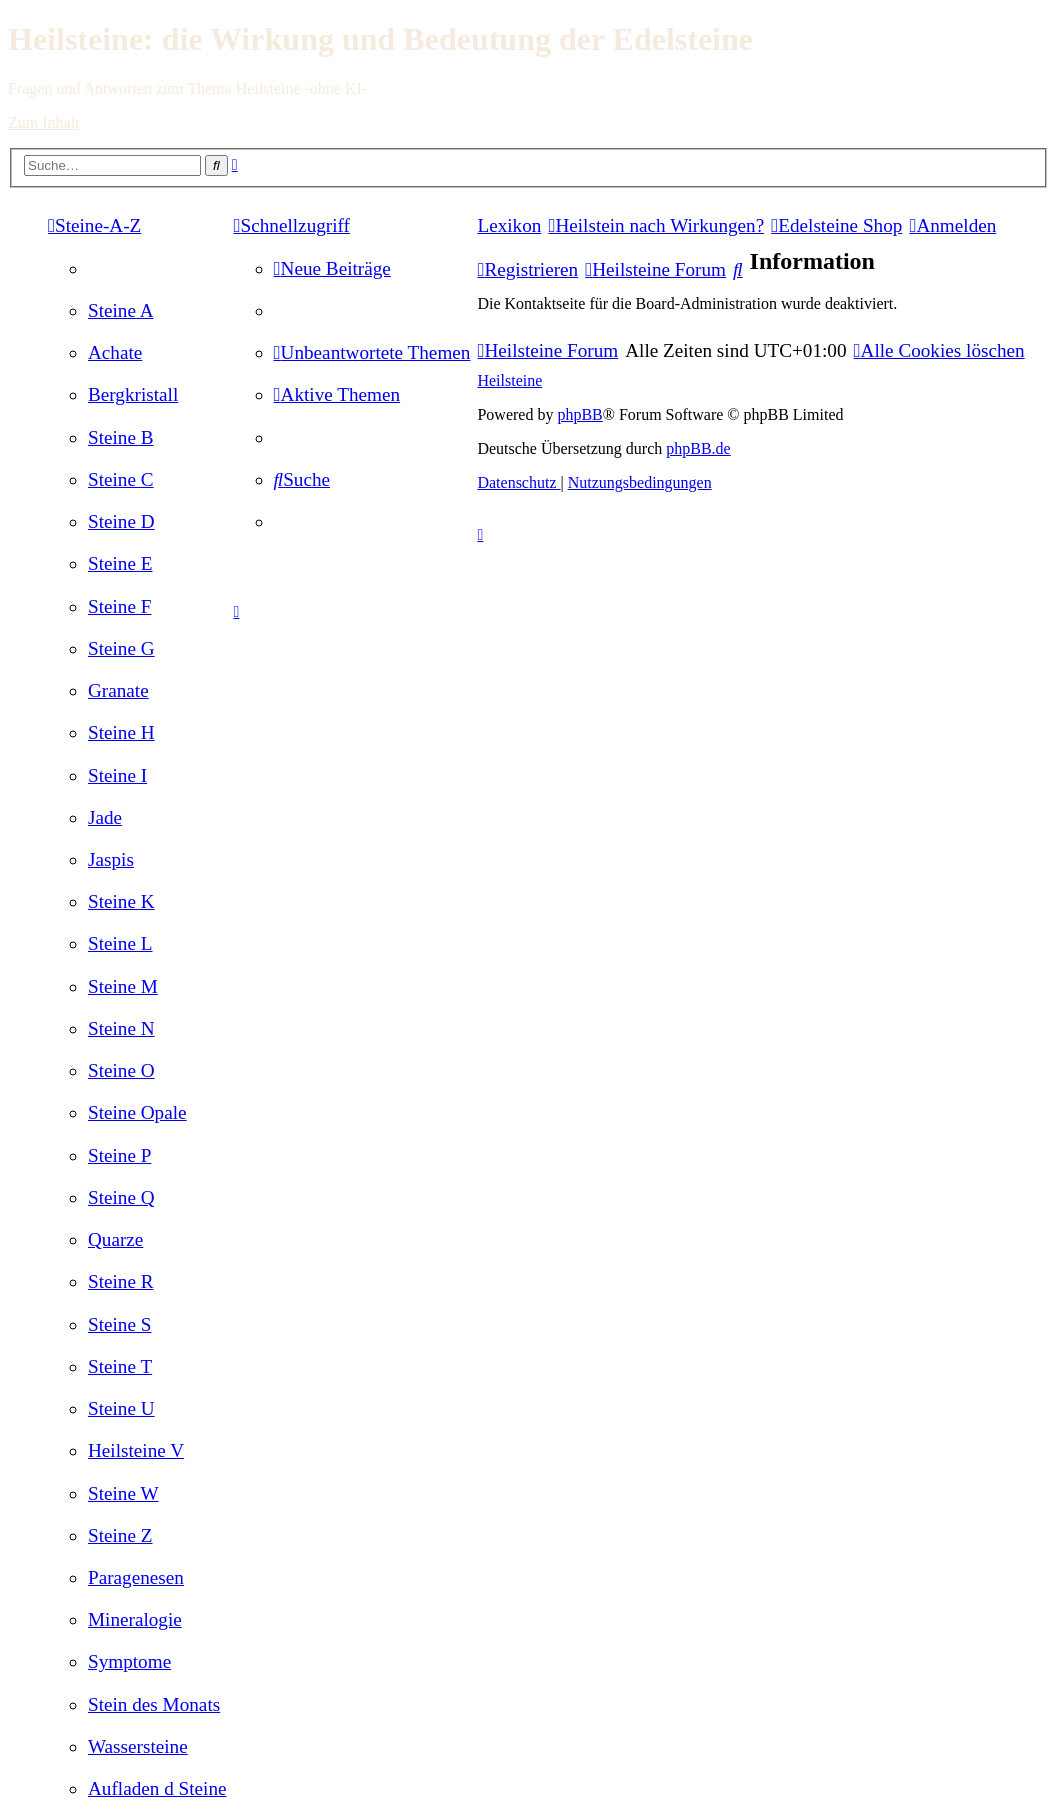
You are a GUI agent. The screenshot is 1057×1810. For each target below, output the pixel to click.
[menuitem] (121, 310)
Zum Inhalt (44, 122)
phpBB (579, 414)
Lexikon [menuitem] (509, 225)
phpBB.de (698, 448)
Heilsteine (509, 380)
